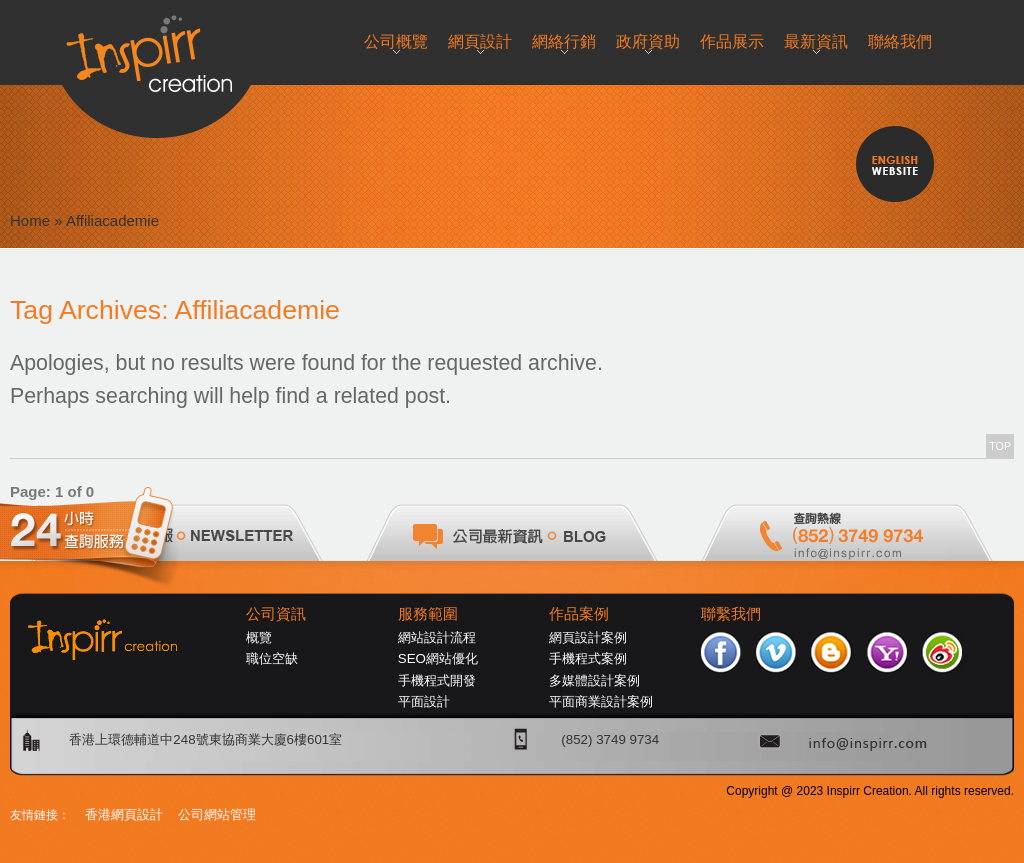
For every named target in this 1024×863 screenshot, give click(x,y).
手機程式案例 (588, 658)
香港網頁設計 (124, 814)
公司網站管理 (217, 814)
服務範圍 (428, 614)
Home (30, 220)
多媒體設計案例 (594, 680)
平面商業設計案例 (601, 701)
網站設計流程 (437, 637)
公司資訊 (276, 614)
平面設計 (424, 701)
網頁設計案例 (588, 637)
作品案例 (579, 614)
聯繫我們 (731, 614)
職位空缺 (272, 658)
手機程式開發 (437, 680)
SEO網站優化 (438, 658)
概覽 (259, 637)
